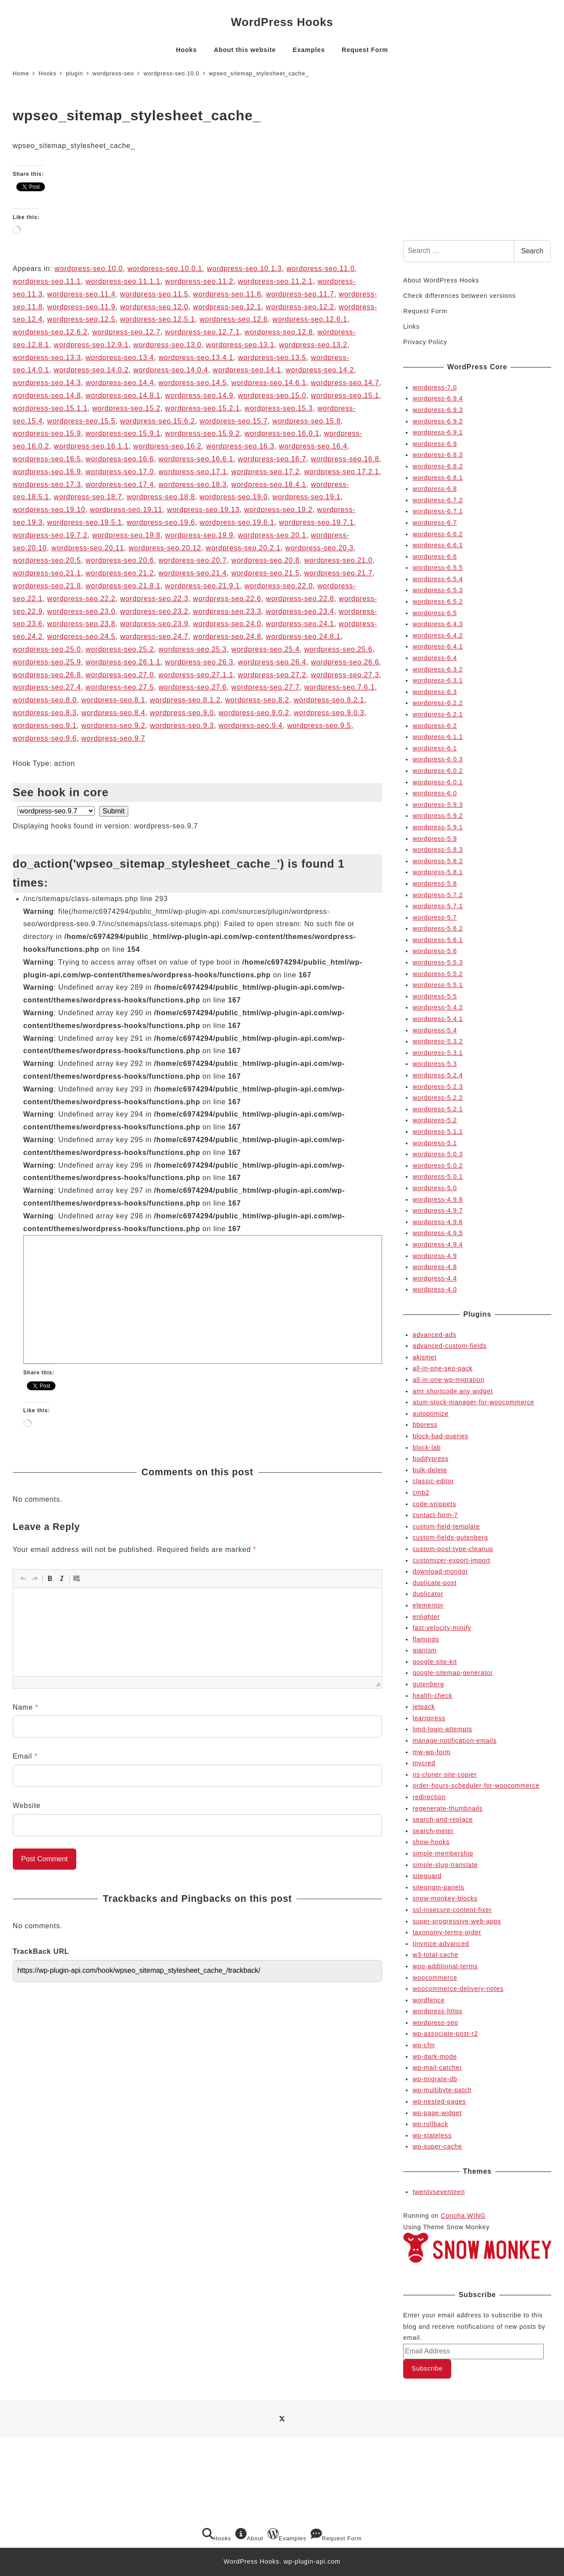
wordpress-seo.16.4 (313, 446)
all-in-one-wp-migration (448, 1379)
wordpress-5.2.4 (437, 1075)
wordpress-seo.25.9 (47, 662)
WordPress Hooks (282, 22)
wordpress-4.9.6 (437, 1221)
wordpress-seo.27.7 (265, 687)
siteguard (427, 1875)
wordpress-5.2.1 (437, 1109)
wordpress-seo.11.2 (199, 281)
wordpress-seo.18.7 (88, 497)
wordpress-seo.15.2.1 (202, 408)
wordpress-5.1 (434, 1143)
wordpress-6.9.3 (437, 409)
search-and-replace (442, 1819)
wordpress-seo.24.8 (227, 636)
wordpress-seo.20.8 (265, 560)
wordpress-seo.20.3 (319, 548)
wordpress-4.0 (434, 1289)
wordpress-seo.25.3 (193, 649)
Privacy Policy (425, 341)
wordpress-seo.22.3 (154, 598)
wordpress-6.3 (434, 691)
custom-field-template (446, 1526)
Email (25, 1756)
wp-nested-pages (439, 2101)
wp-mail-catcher (437, 2067)
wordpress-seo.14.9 (199, 395)
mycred (423, 1763)
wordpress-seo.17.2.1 (341, 471)
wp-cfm (423, 2045)
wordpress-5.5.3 (437, 962)
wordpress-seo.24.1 (300, 623)
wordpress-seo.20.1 (272, 535)
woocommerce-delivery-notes (458, 1988)
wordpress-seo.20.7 (193, 560)
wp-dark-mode (434, 2056)
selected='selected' (56, 811)
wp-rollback (430, 2123)
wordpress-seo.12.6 (234, 319)
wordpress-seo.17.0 (119, 471)
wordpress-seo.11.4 (81, 294)
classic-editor (433, 1481)
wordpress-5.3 (434, 1063)
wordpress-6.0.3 (437, 759)
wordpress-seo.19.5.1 (84, 522)
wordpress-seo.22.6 (227, 598)
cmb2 (420, 1492)
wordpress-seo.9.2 (113, 725)
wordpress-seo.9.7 (113, 738)
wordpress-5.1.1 (437, 1131)
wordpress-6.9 (434, 443)
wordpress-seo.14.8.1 (122, 395)
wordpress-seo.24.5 (81, 636)
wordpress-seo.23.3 (227, 611)
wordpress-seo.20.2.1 (243, 548)
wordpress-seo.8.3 (45, 712)
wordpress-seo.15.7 (234, 421)
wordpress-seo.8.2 (257, 700)
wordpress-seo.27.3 (345, 675)
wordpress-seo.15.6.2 (157, 421)
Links (411, 326)
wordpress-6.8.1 (437, 477)
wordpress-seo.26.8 (47, 675)
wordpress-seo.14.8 (47, 395)
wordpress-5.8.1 (437, 872)
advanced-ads (434, 1334)
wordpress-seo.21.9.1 (202, 586)
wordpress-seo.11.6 (227, 294)
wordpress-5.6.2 (437, 928)
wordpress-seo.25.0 (47, 649)
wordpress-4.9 (434, 1255)
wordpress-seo (435, 2022)
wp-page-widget (437, 2112)
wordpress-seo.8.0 (45, 700)
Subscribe (427, 2368)
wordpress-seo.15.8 (306, 421)
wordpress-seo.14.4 (119, 382)
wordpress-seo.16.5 (47, 459)
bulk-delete (429, 1470)
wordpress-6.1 (434, 748)
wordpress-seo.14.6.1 (268, 382)
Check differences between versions (459, 295)
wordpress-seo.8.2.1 (329, 700)
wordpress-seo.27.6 (193, 687)
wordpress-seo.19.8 (126, 535)
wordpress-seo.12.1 (227, 307)
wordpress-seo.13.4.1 (196, 357)
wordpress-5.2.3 (437, 1086)
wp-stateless (432, 2135)
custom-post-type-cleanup (452, 1548)
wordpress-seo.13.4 (119, 357)
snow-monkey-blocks (444, 1898)
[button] (23, 1578)
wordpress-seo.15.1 (345, 395)
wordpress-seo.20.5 (47, 560)
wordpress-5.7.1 (437, 905)
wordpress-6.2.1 (437, 714)
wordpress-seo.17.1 (193, 471)
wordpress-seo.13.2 (313, 345)
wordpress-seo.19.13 (203, 509)
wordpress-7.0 (434, 387)
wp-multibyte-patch (441, 2089)
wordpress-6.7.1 (437, 511)
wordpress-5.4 (434, 1030)
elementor (427, 1605)
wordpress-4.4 (434, 1278)
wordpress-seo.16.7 (272, 459)
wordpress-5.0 (434, 1187)
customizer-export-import (451, 1560)
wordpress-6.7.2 (437, 500)
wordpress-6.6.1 (437, 545)
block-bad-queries (440, 1436)
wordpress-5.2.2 (437, 1097)
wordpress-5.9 (434, 838)
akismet (424, 1357)
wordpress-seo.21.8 (47, 586)
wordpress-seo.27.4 (47, 687)
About (249, 2535)
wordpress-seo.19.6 (160, 522)
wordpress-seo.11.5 (154, 294)
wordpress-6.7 (434, 522)
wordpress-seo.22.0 (279, 586)
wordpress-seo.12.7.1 (202, 332)
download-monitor (440, 1571)
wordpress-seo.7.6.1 (339, 687)
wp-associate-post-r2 (445, 2033)
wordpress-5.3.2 (437, 1041)
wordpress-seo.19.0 (234, 497)
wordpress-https (437, 2011)
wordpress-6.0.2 (437, 770)
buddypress (430, 1458)
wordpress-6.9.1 (437, 432)
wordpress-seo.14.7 (345, 382)
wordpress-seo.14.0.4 (170, 370)
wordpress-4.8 (434, 1266)
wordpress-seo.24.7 (154, 636)
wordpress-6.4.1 (437, 646)
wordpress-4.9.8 (437, 1199)
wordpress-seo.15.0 (272, 395)
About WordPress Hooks (441, 280)
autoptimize (430, 1413)
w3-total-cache (435, 1954)
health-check (432, 1695)
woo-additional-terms (445, 1966)
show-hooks (430, 1841)
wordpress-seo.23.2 (154, 611)
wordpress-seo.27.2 (272, 675)
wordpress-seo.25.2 (119, 649)
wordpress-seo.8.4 (113, 712)
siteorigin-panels (438, 1887)
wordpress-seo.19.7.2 (50, 535)
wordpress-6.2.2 (437, 702)
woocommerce (434, 1977)
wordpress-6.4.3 (437, 623)
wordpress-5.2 (434, 1120)
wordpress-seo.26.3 (199, 662)
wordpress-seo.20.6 (119, 560)
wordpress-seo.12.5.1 (157, 319)
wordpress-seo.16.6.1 (196, 459)
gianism (424, 1650)
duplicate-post (434, 1582)
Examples (286, 2535)
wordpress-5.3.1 (437, 1052)
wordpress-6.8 (434, 488)
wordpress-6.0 (434, 793)
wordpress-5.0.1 (437, 1176)
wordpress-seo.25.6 (338, 649)
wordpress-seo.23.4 (300, 611)
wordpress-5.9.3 (437, 804)
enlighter (426, 1616)
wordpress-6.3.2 (437, 669)
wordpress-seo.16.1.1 (91, 446)
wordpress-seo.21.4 (193, 573)
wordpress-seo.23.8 (81, 623)
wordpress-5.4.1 (437, 1018)
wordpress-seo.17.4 (119, 484)
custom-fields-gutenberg (450, 1537)
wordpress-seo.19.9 (199, 535)
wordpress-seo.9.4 (250, 725)
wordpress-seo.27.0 (119, 675)
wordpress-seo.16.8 (345, 459)
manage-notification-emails (454, 1740)
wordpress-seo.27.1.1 (196, 675)
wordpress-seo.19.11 (126, 509)
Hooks (216, 2535)
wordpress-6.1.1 (437, 736)
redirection (428, 1796)
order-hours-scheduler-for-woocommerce (475, 1785)
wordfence (428, 2000)
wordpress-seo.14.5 (193, 382)
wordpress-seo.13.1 (240, 345)
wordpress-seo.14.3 (47, 382)
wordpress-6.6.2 (437, 534)
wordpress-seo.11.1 (47, 281)
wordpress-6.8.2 (437, 466)
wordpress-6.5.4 (437, 579)
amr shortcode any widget (452, 1391)
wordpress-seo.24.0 (227, 623)
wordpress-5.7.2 (437, 894)
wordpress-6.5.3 (437, 590)
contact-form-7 (435, 1514)
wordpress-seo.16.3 (240, 446)
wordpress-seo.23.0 (81, 611)
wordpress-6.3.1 (437, 680)
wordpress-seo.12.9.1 (91, 345)
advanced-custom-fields (449, 1345)
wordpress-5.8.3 (437, 849)
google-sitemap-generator (452, 1672)
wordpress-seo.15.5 (81, 421)
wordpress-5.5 (434, 996)
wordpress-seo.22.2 (81, 598)
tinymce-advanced (440, 1943)
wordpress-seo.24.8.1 (303, 636)
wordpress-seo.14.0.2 (91, 370)
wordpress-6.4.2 (437, 635)
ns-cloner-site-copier (444, 1774)
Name (25, 1707)
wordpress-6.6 (434, 556)
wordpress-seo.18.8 (160, 497)
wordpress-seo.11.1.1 (122, 281)
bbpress (424, 1424)
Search (532, 251)
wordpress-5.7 (434, 917)
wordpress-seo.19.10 (49, 509)
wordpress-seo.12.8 (279, 332)
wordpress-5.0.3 (437, 1154)
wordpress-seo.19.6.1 (237, 522)
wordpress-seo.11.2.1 (275, 281)
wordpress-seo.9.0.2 (254, 712)
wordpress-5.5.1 (437, 984)
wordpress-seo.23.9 (154, 623)
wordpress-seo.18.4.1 (268, 484)
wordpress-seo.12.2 (300, 307)
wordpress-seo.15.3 (279, 408)
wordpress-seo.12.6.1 (309, 319)
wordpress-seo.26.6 (345, 662)
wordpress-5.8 (434, 883)
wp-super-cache (437, 2146)
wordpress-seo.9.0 (182, 712)
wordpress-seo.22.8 (300, 598)
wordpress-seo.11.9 (81, 307)
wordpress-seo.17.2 (265, 471)
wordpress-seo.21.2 (119, 573)
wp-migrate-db (434, 2078)
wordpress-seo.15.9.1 (122, 433)
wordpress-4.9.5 (437, 1232)
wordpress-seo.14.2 (320, 370)
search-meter (432, 1830)
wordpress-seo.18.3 (193, 484)
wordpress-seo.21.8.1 (122, 586)
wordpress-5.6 (434, 950)
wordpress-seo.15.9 (47, 433)
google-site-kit (434, 1661)
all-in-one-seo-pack (442, 1368)
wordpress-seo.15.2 (126, 408)
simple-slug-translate (445, 1864)
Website (27, 1805)
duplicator (427, 1593)
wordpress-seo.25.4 (265, 649)
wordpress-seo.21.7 (338, 573)
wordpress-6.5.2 (437, 601)
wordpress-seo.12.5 (81, 319)
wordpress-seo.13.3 (47, 357)
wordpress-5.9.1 (437, 827)
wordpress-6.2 (434, 725)
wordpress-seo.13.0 (167, 345)
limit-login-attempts (442, 1729)
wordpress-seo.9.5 (319, 725)
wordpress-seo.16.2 (167, 446)
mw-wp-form (431, 1752)
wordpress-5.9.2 (437, 815)
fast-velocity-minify (441, 1627)
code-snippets (434, 1503)
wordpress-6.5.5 (437, 567)
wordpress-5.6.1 (437, 939)
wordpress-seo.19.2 (278, 509)
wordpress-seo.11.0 (320, 268)
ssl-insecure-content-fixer (452, 1909)
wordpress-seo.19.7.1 (316, 522)
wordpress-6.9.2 (437, 421)
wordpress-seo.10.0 (89, 268)
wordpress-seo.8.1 (113, 700)
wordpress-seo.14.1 (247, 370)
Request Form (425, 311)
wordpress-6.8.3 (437, 454)
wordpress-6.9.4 (437, 398)
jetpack (423, 1706)
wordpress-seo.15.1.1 (50, 408)
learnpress (428, 1718)
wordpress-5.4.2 (437, 1007)
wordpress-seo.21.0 (338, 560)
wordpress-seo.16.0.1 (282, 433)
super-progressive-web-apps (456, 1921)
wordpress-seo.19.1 (306, 497)
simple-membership (442, 1853)
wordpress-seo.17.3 (47, 484)
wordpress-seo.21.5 (265, 573)
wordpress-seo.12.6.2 (50, 332)
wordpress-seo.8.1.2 (185, 700)
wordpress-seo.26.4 (272, 662)
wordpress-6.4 (434, 657)
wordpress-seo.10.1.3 (244, 268)
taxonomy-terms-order (446, 1932)
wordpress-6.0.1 (437, 782)
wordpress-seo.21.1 (47, 573)
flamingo (425, 1639)
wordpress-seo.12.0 (154, 307)
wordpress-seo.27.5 (119, 687)
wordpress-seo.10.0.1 (164, 268)
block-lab (426, 1447)
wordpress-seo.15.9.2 (202, 433)
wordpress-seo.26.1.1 (122, 662)
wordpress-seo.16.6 (119, 459)
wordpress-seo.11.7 (300, 294)
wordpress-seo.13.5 (272, 357)
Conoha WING (463, 2215)
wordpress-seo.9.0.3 (329, 712)
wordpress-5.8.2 (437, 861)
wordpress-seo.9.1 (45, 725)
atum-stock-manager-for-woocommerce (473, 1402)
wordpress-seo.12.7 (126, 332)
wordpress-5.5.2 (437, 973)
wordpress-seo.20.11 (88, 548)
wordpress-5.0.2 (437, 1165)
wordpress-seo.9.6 (45, 738)
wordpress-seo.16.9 (47, 471)
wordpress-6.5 (434, 612)
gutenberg (428, 1684)
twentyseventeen (438, 2191)
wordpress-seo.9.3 (182, 725)
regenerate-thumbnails (447, 1808)
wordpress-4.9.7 (437, 1210)
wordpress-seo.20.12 (165, 548)
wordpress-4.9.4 (437, 1244)
